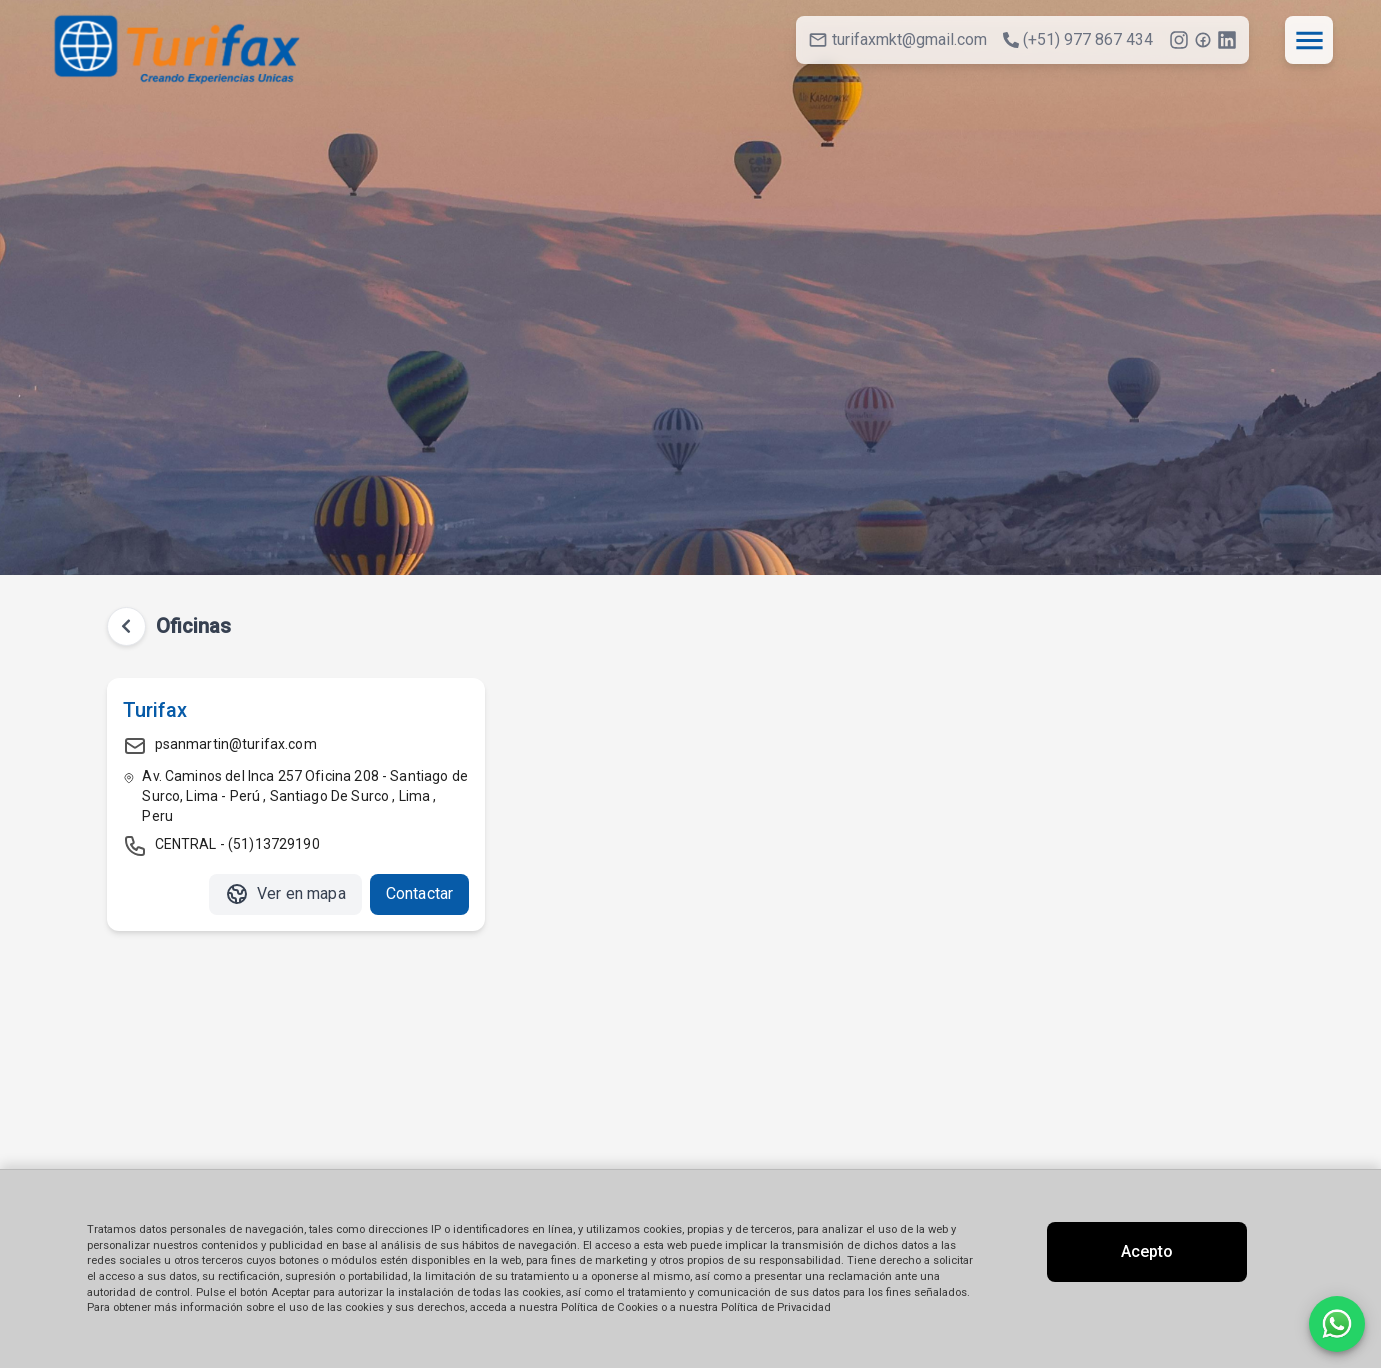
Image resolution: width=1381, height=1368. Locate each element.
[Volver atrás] (127, 627)
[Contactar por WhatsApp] (1337, 1324)
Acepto (1147, 1251)
